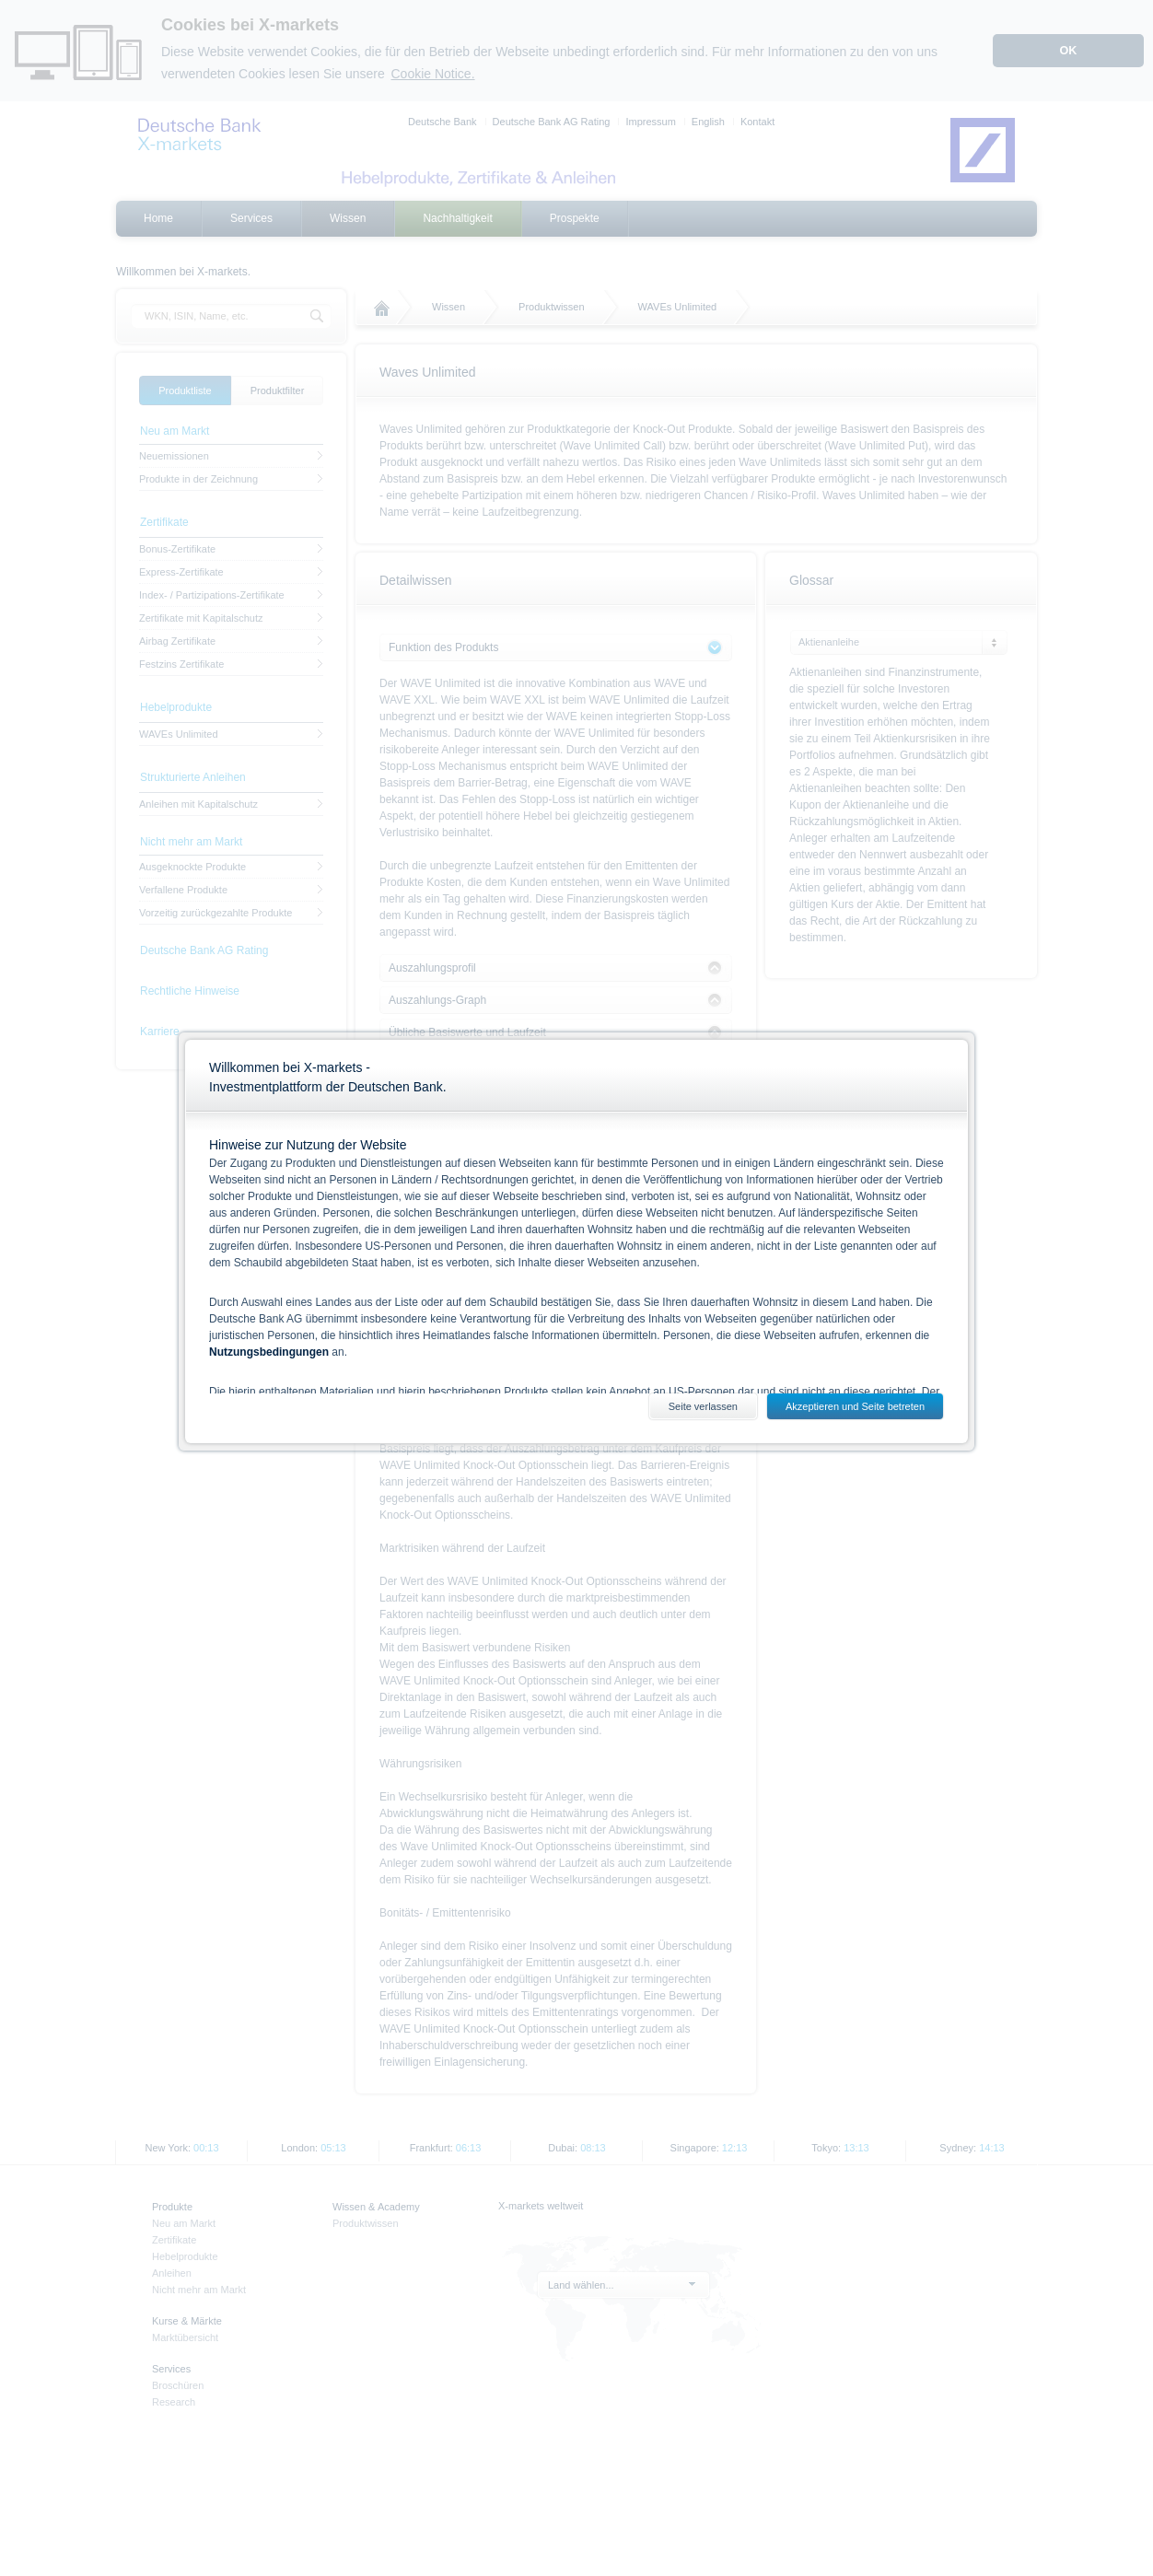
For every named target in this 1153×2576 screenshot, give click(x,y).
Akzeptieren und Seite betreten (855, 1406)
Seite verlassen (703, 1406)
